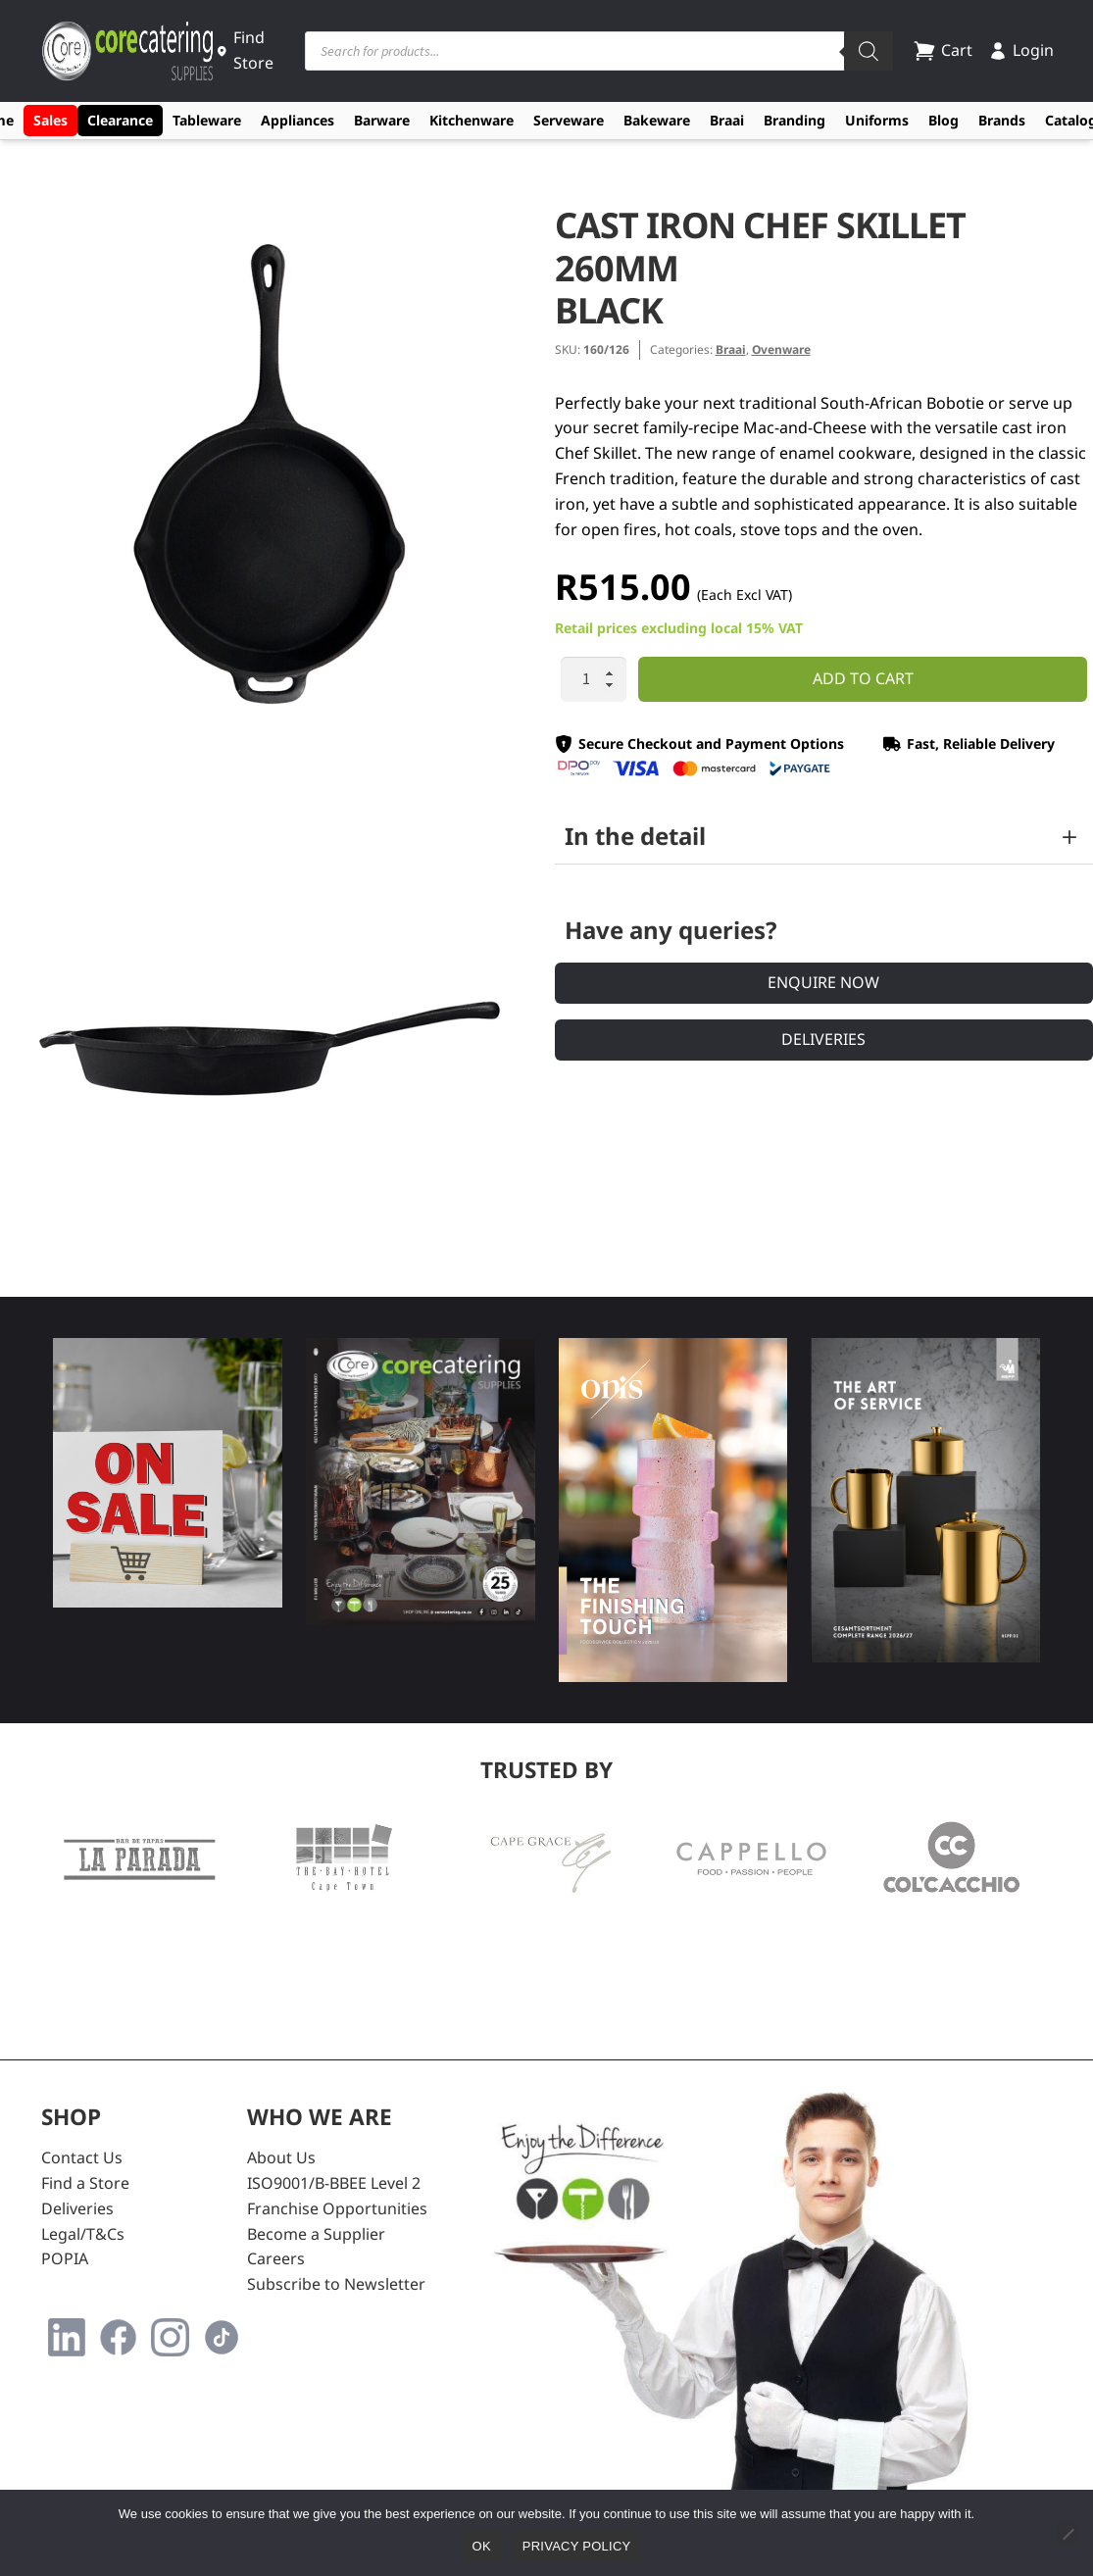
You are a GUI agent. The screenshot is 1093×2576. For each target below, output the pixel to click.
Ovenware (781, 349)
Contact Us (82, 2157)
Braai (727, 120)
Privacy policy (576, 2546)
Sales (50, 120)
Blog (943, 120)
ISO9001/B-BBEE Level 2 (334, 2183)
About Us (281, 2157)
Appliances (297, 120)
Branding (794, 120)
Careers (276, 2258)
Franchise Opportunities (337, 2208)
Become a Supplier (316, 2234)
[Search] (868, 51)
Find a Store (85, 2183)
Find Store (244, 50)
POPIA (64, 2258)
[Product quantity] (594, 679)
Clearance (120, 120)
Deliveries (823, 1039)
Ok (481, 2546)
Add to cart (863, 678)
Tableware (207, 120)
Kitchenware (471, 120)
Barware (382, 120)
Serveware (568, 120)
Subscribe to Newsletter (336, 2284)
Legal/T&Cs (82, 2234)
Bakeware (656, 120)
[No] (1067, 2534)
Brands (1001, 120)
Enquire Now (823, 982)
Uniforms (877, 120)
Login (1021, 50)
